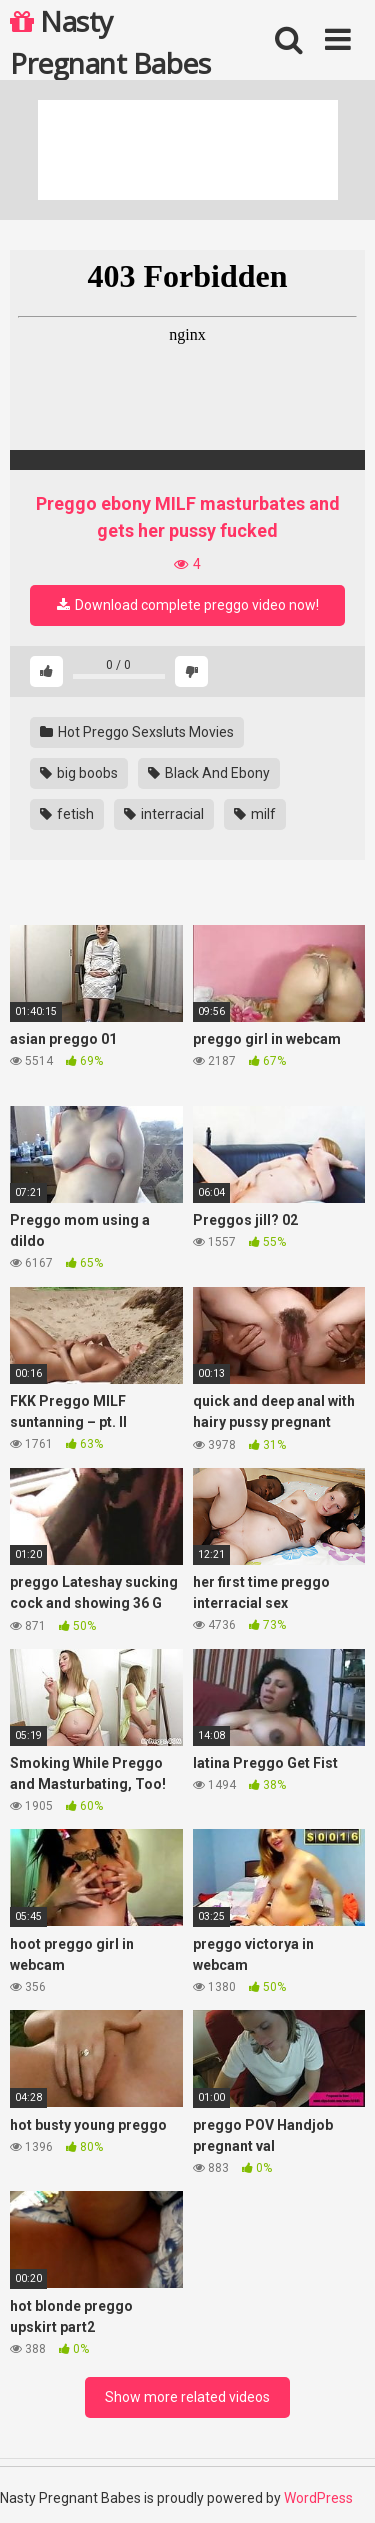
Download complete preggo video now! (188, 605)
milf (255, 814)
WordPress (318, 2498)
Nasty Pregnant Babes (110, 41)
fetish (67, 814)
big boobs (79, 773)
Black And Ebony (209, 773)
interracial (164, 814)
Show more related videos (187, 2397)
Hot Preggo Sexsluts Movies (137, 732)
